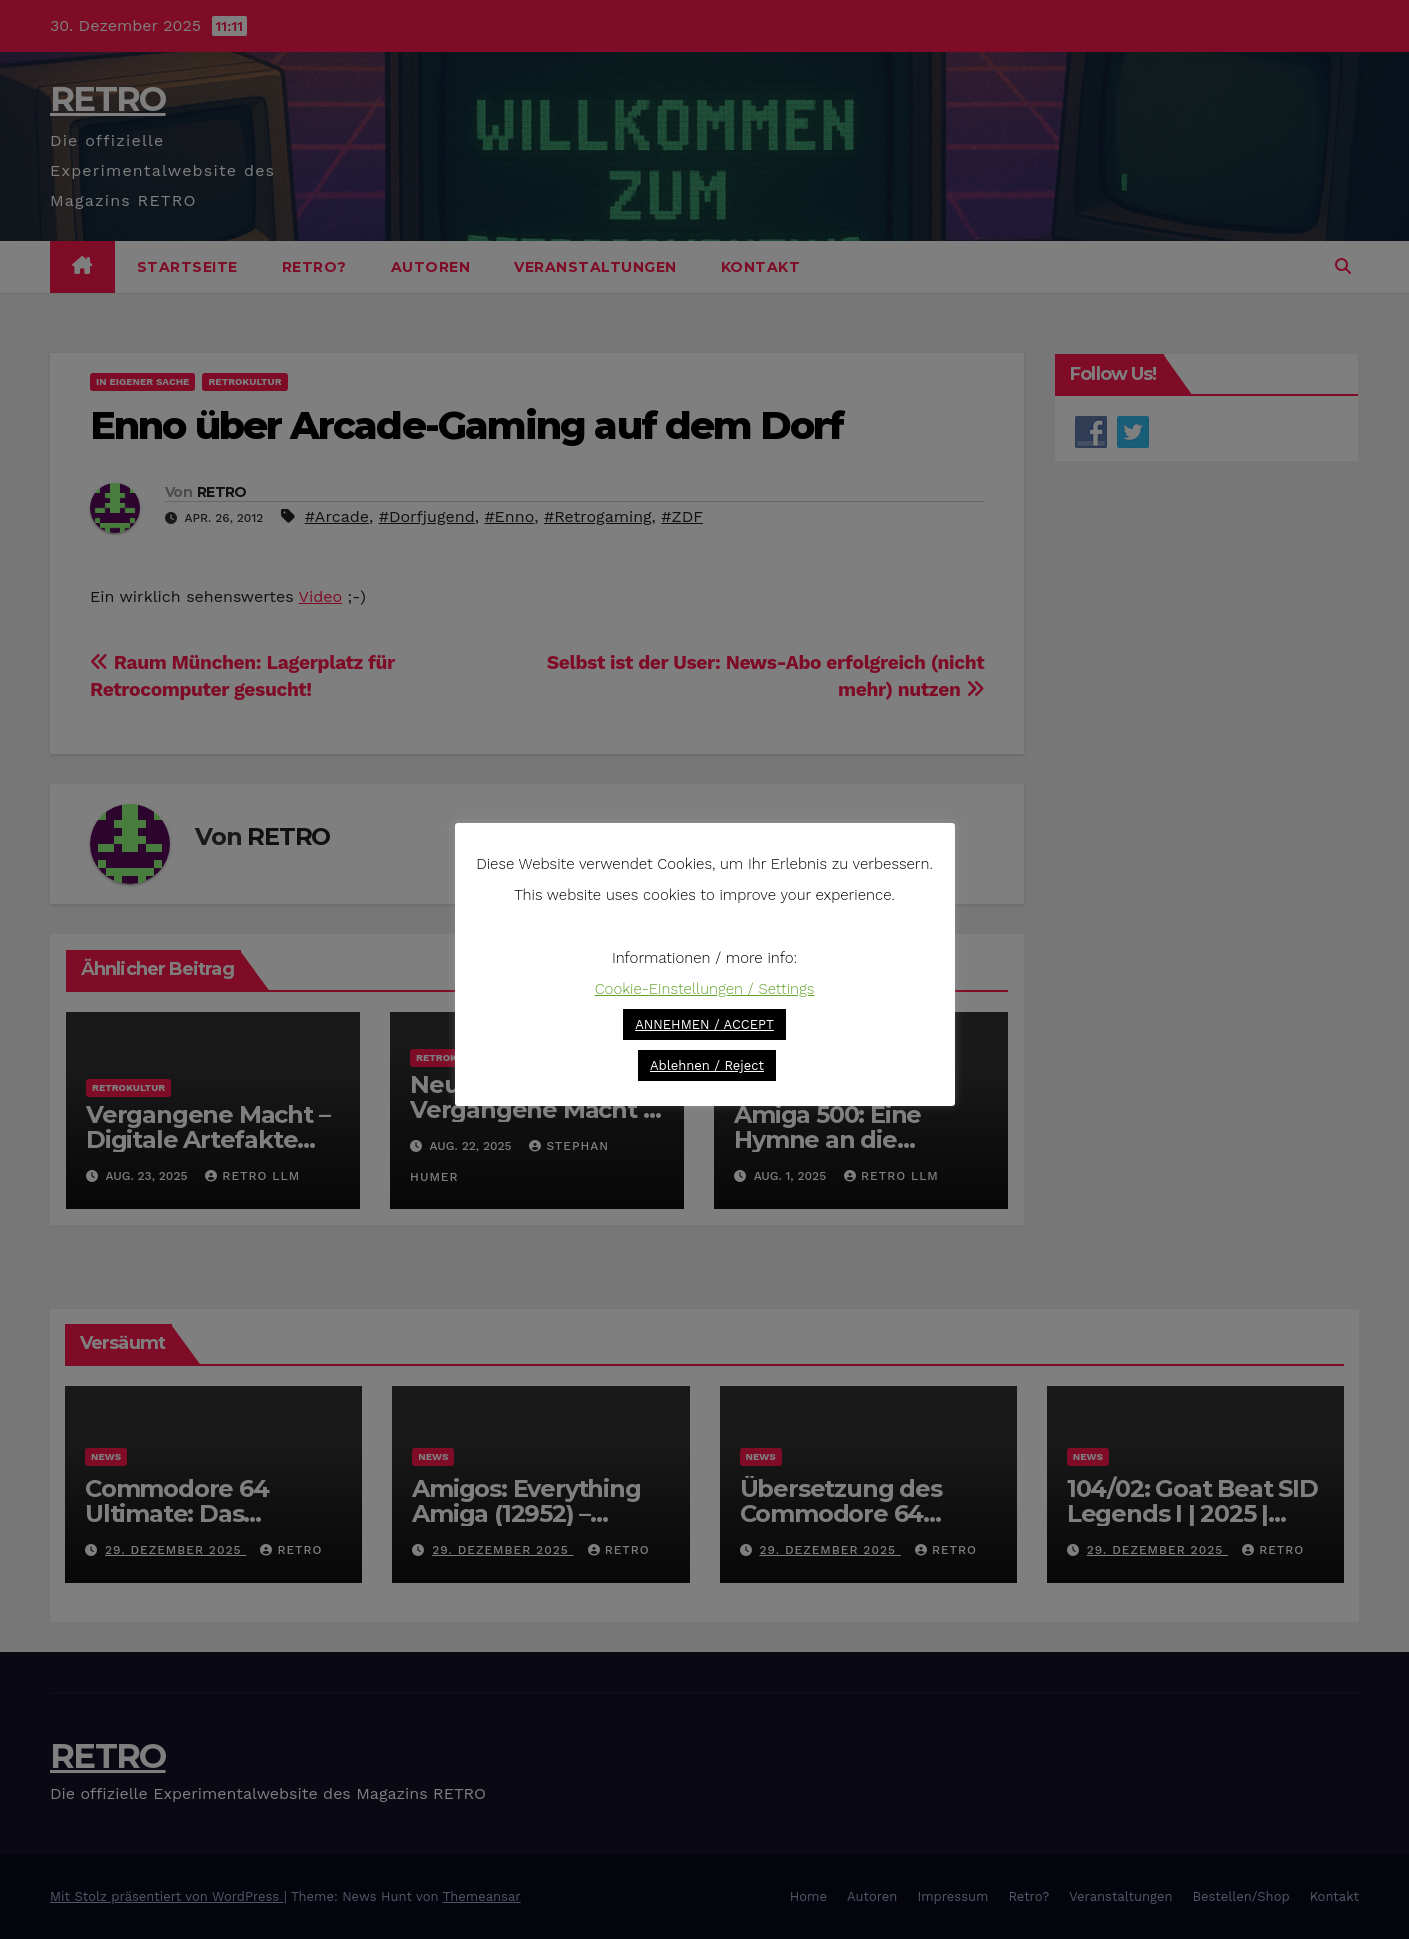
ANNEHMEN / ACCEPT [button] (704, 1024)
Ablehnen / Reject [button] (707, 1065)
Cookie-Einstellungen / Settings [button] (705, 989)
